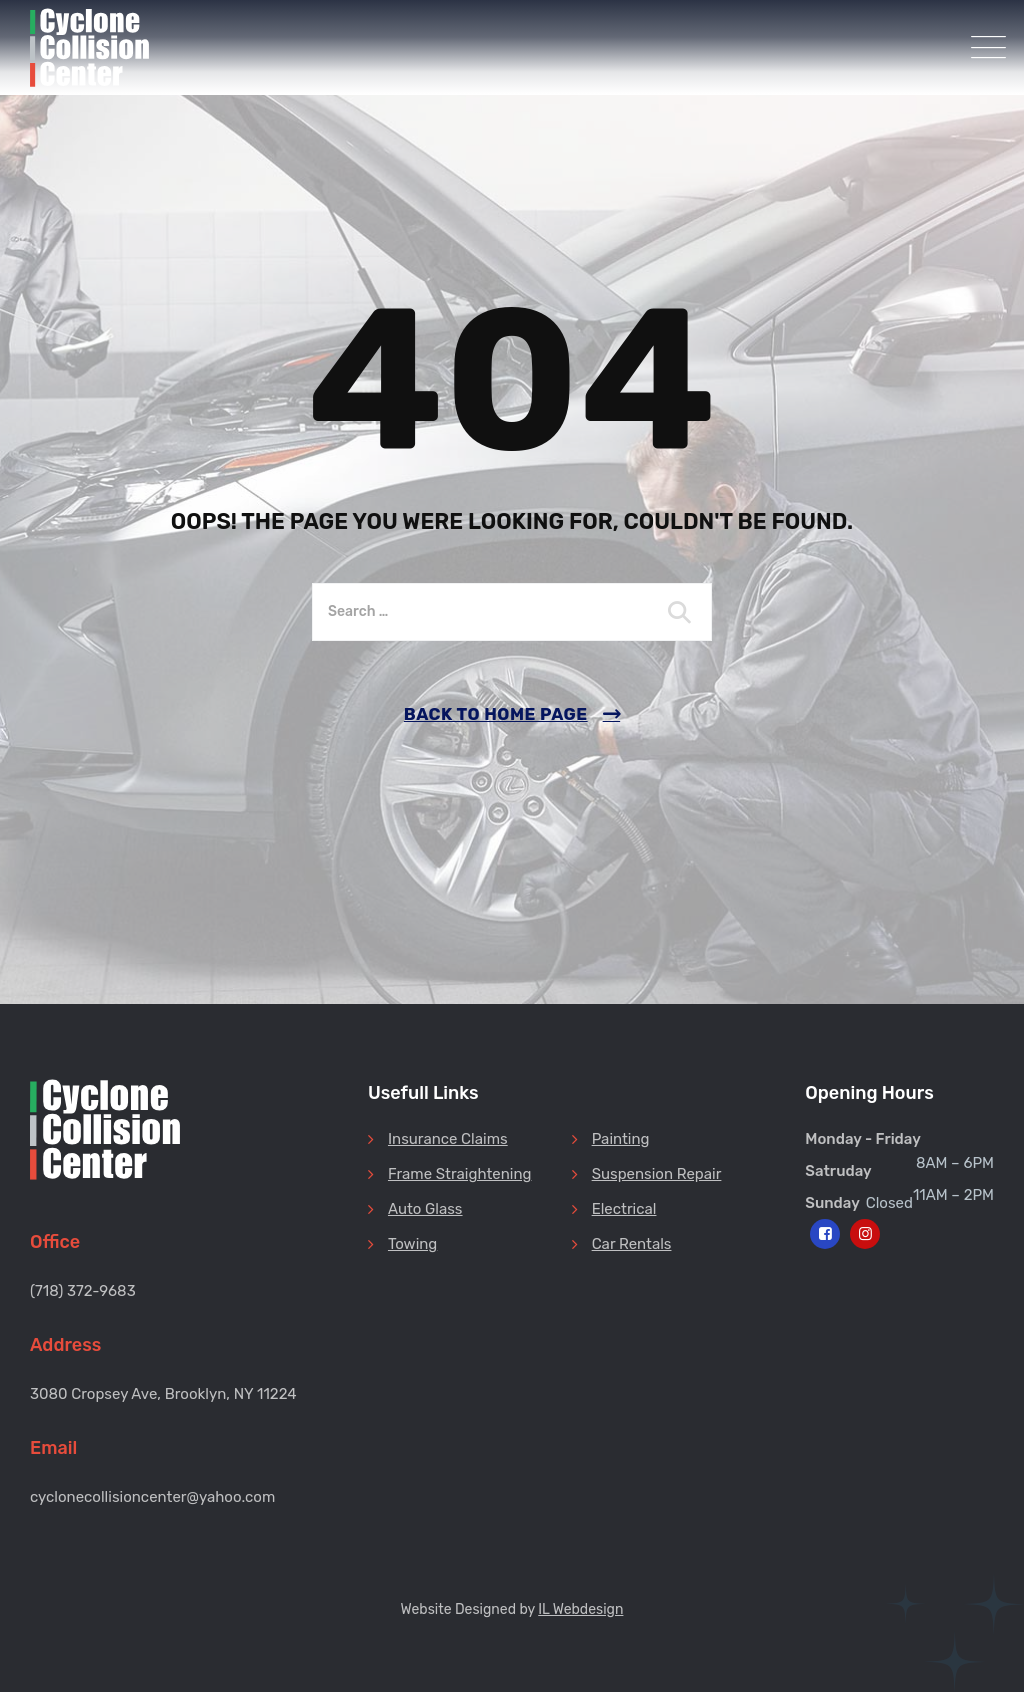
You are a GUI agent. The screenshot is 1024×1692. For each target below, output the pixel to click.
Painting (621, 1139)
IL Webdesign (580, 1609)
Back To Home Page (496, 714)
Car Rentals (632, 1244)
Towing (412, 1244)
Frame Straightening (460, 1174)
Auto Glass (425, 1209)
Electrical (624, 1209)
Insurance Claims (448, 1139)
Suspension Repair (657, 1174)
